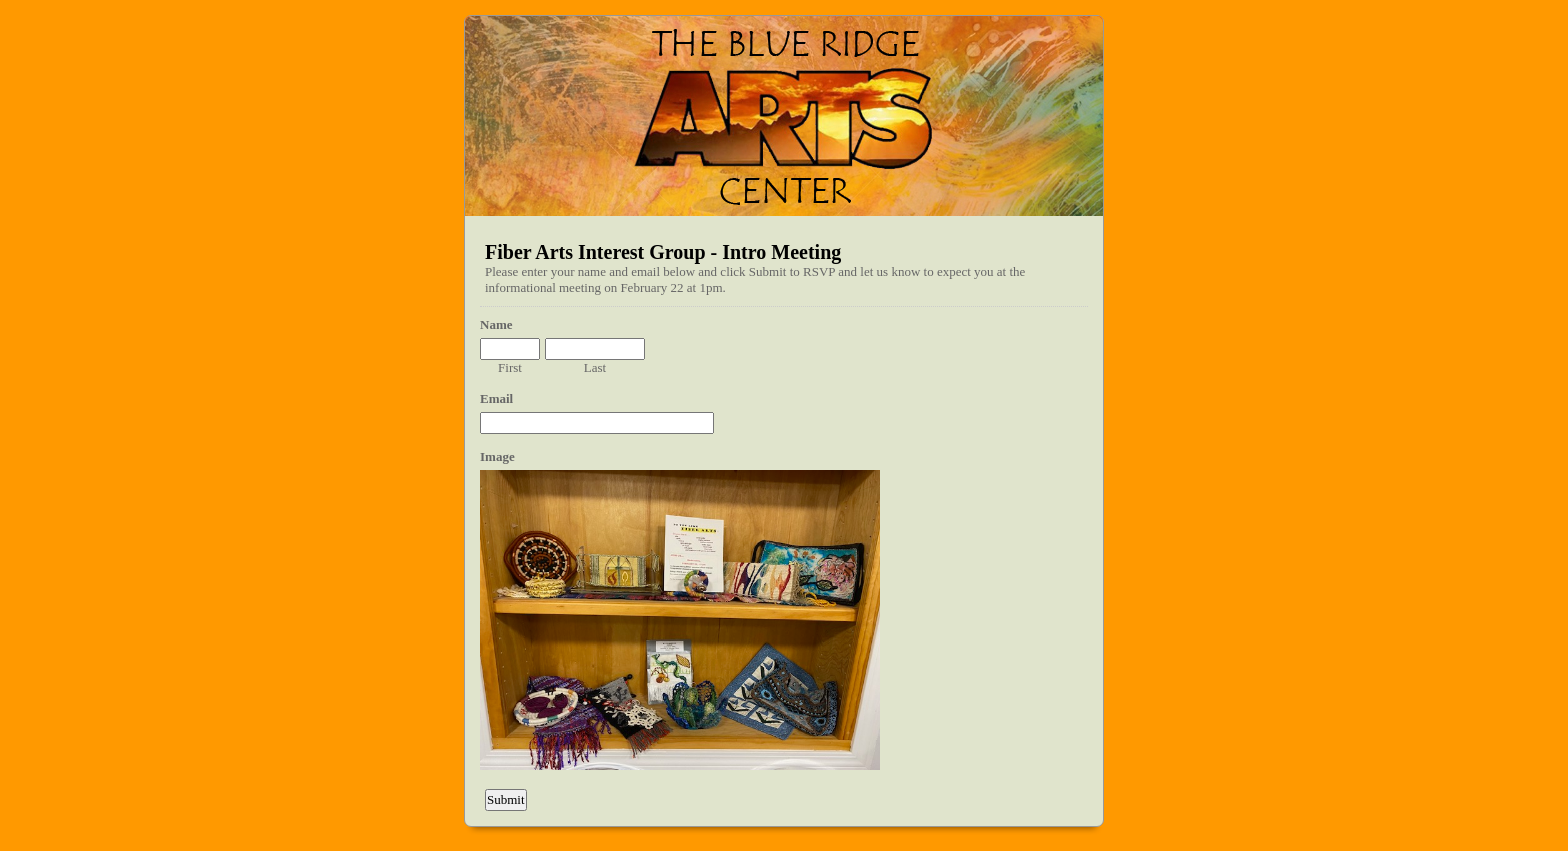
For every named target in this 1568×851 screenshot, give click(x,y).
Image (497, 456)
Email (496, 398)
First (510, 367)
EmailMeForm (784, 116)
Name (496, 324)
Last (595, 367)
